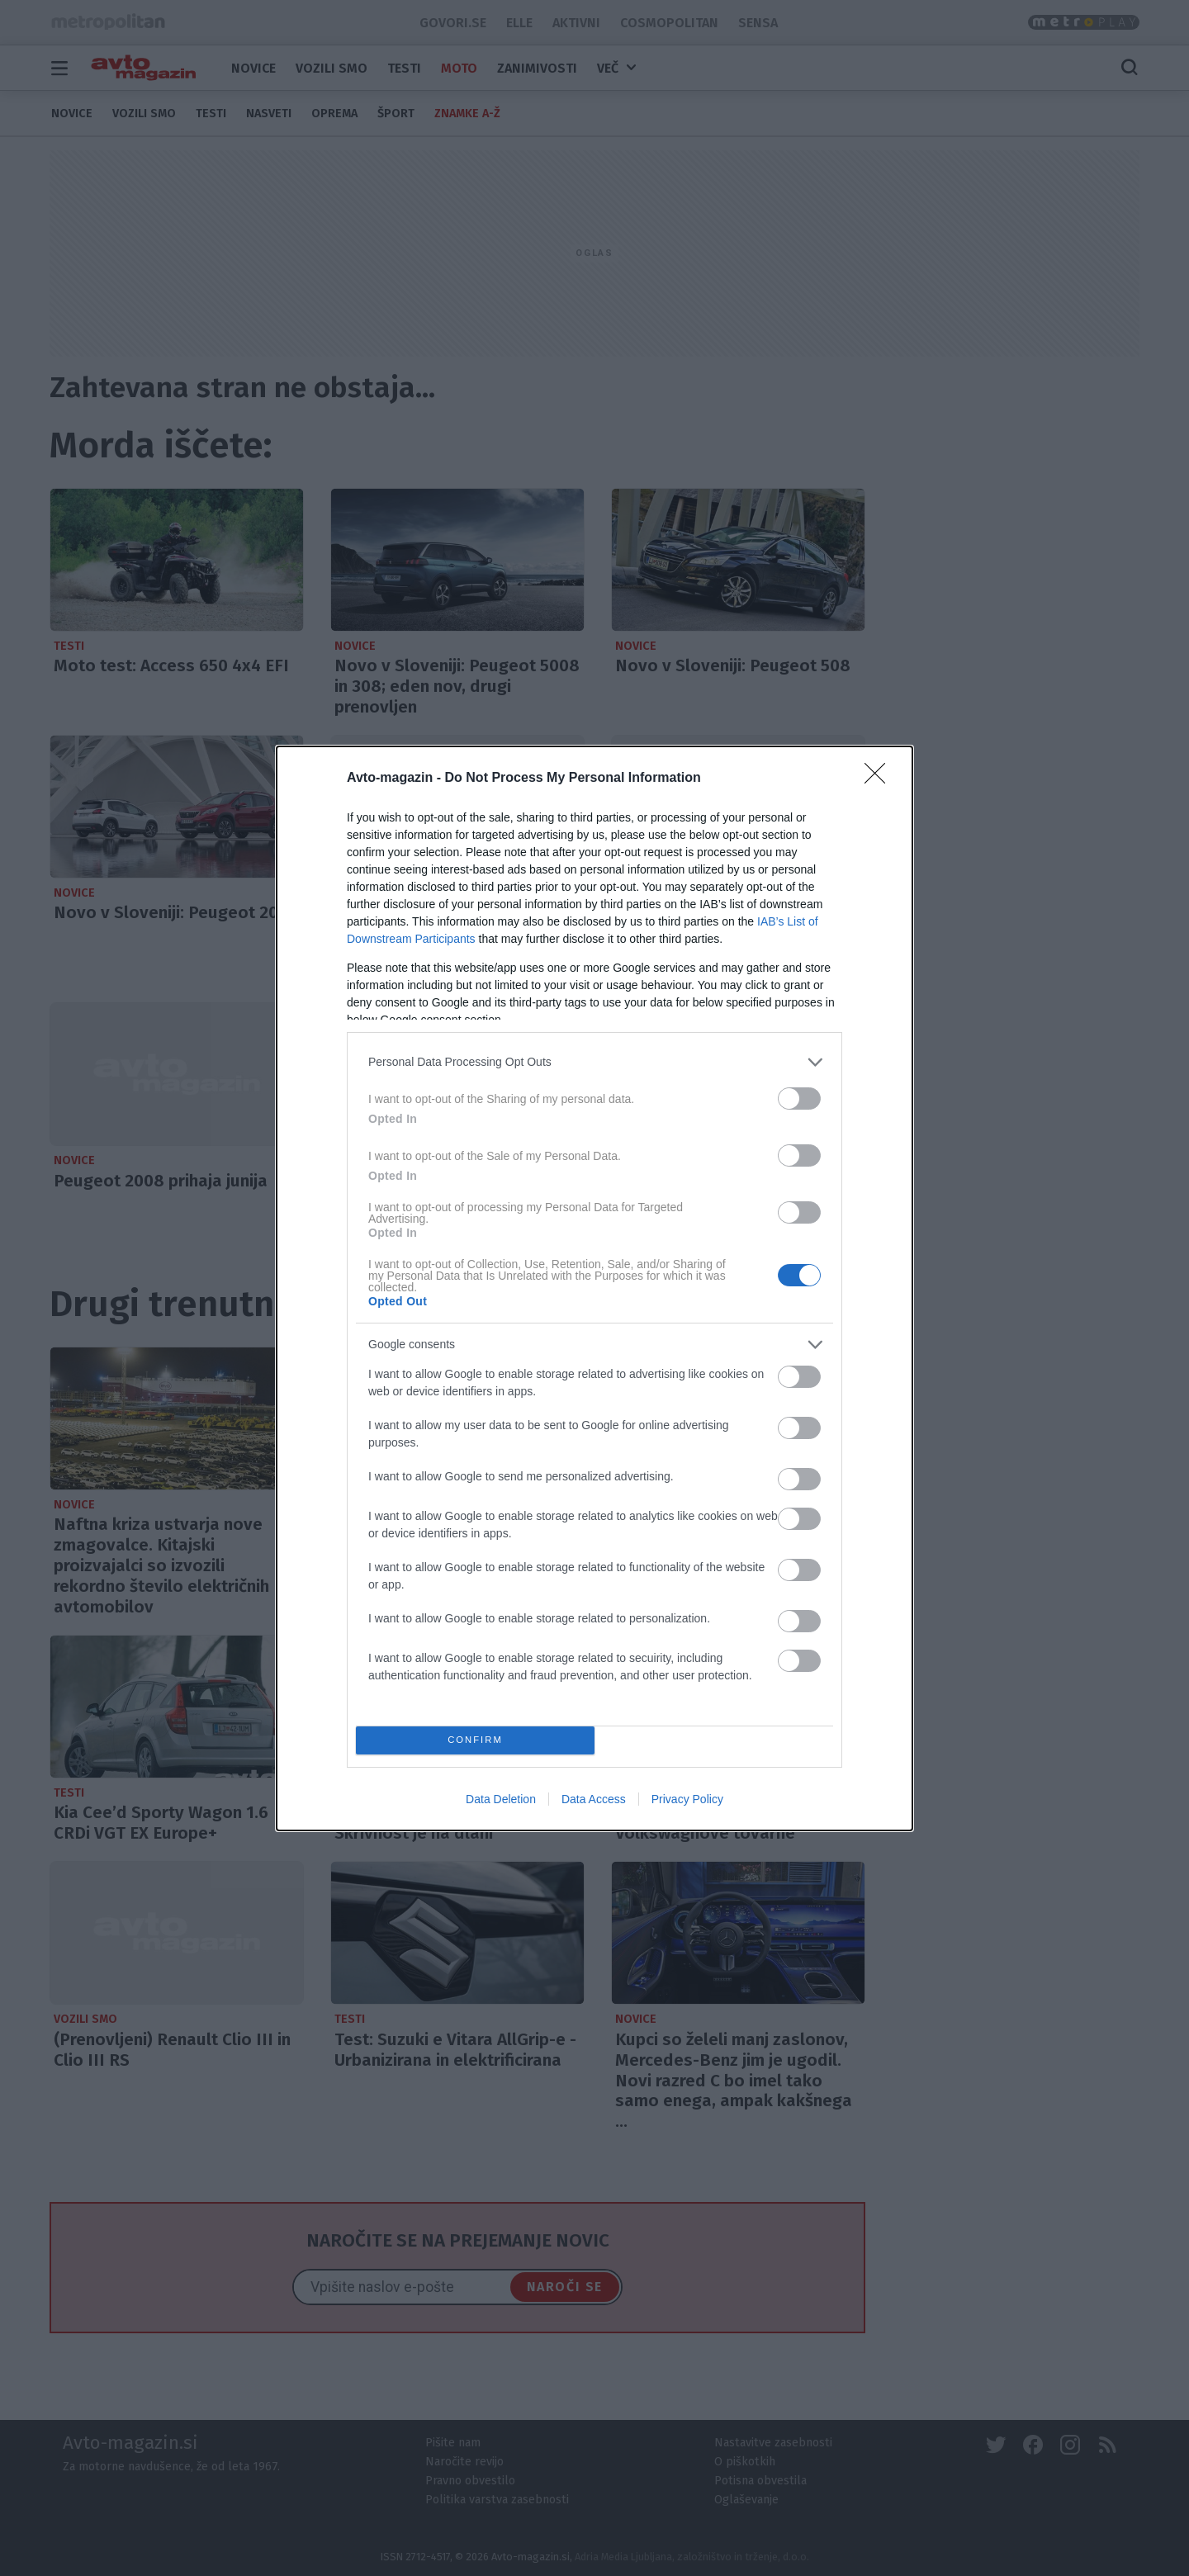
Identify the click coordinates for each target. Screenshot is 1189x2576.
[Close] (880, 778)
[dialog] (594, 1288)
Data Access (593, 1799)
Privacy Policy (687, 1799)
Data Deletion (501, 1799)
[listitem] (594, 1062)
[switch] (799, 1098)
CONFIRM (475, 1740)
